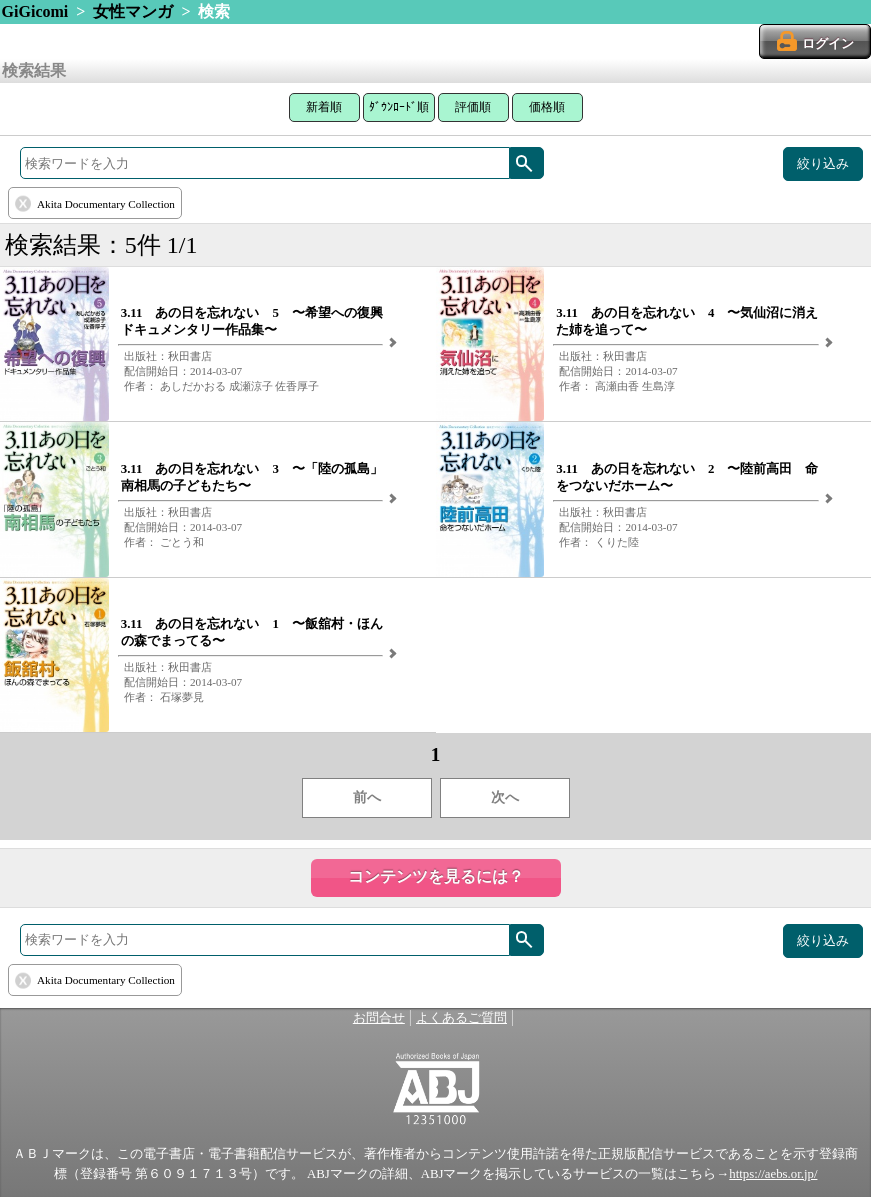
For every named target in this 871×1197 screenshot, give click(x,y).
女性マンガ (133, 11)
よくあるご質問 (461, 1018)
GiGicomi (35, 11)
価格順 (547, 107)
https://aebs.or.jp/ (773, 1174)
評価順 (473, 107)
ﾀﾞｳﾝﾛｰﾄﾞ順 (399, 107)
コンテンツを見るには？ (436, 876)
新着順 (324, 107)
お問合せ (379, 1018)
